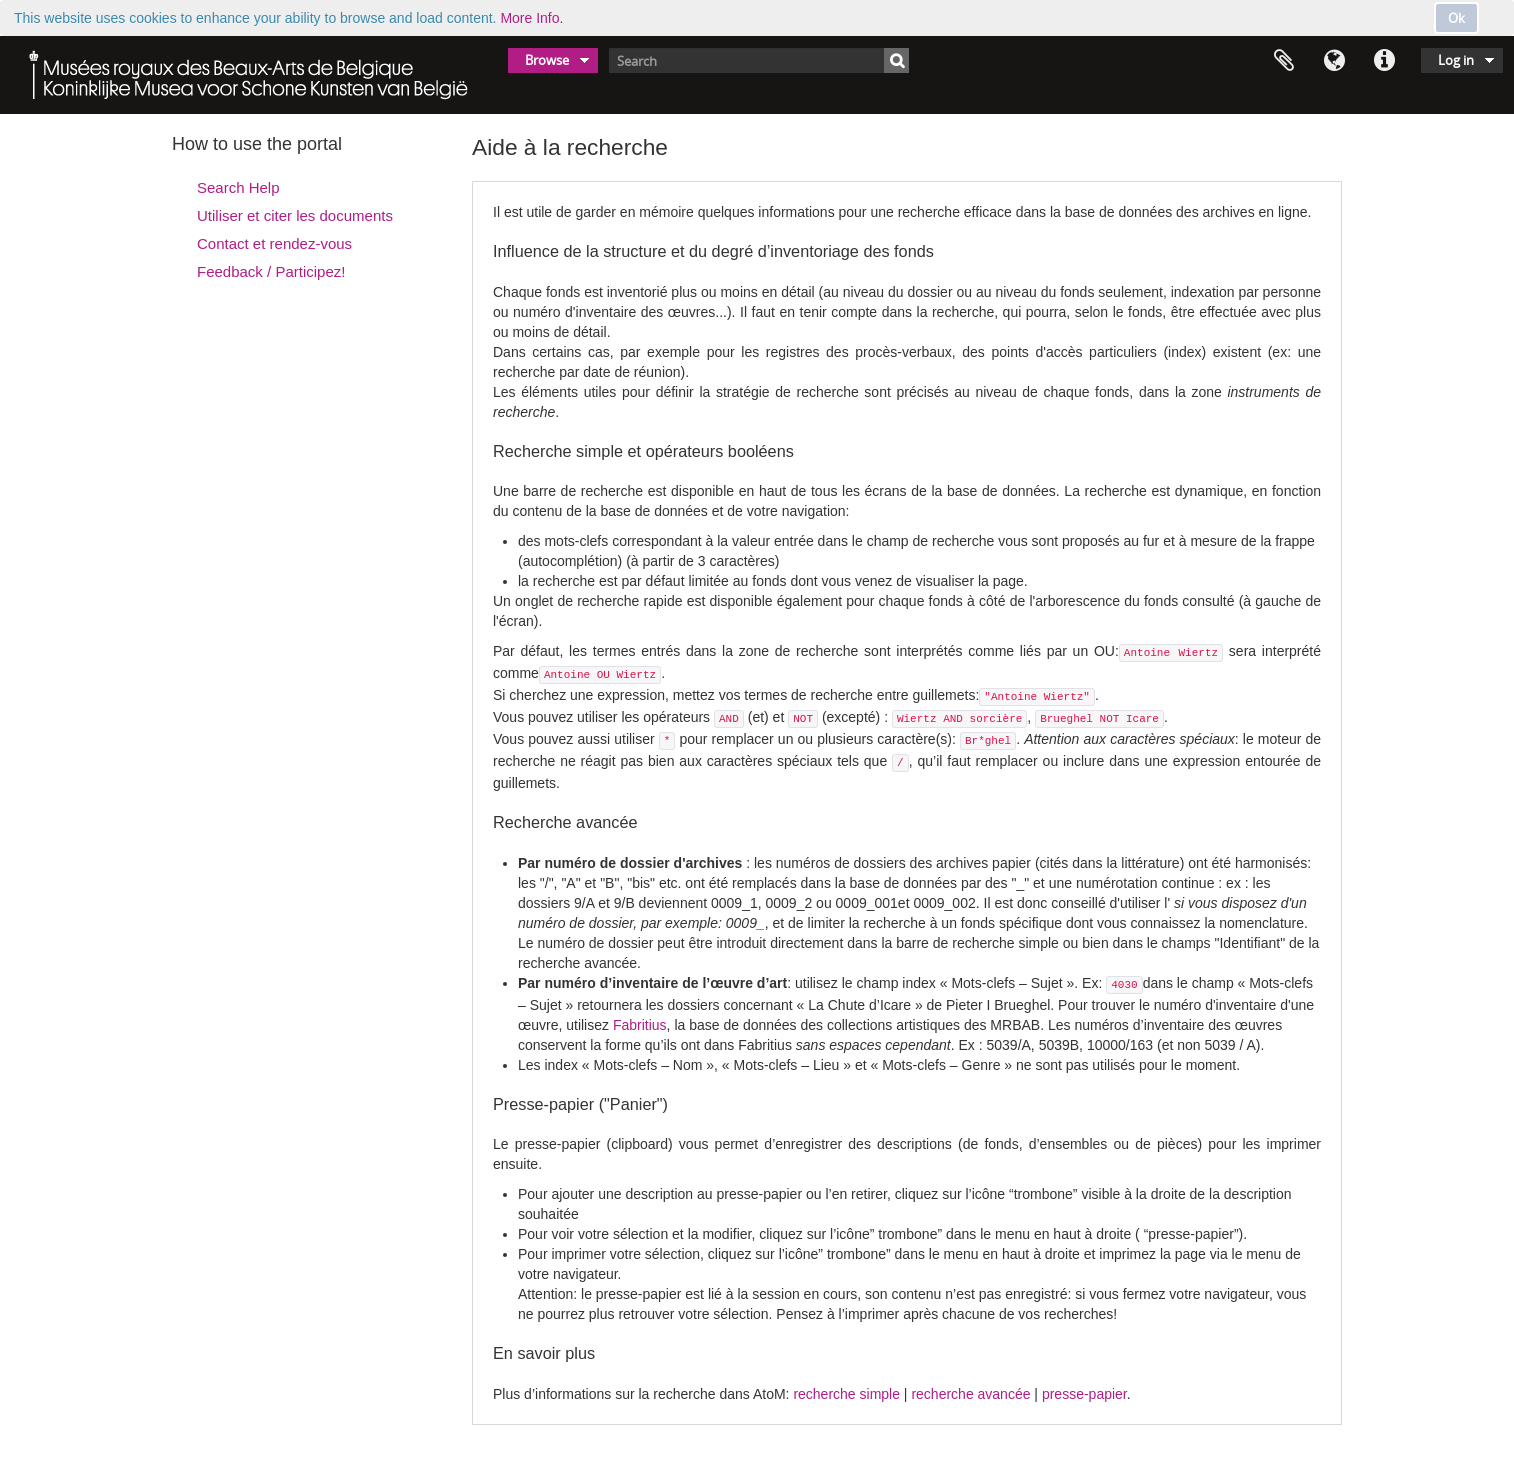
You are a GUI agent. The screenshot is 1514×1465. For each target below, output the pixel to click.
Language (1334, 61)
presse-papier (1084, 1394)
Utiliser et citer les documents (295, 215)
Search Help (238, 187)
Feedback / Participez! (271, 271)
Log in (1456, 60)
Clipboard (1284, 61)
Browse (547, 60)
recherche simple (846, 1394)
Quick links (1384, 61)
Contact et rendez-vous (274, 243)
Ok (1456, 18)
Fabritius (640, 1025)
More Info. (531, 18)
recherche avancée (970, 1394)
